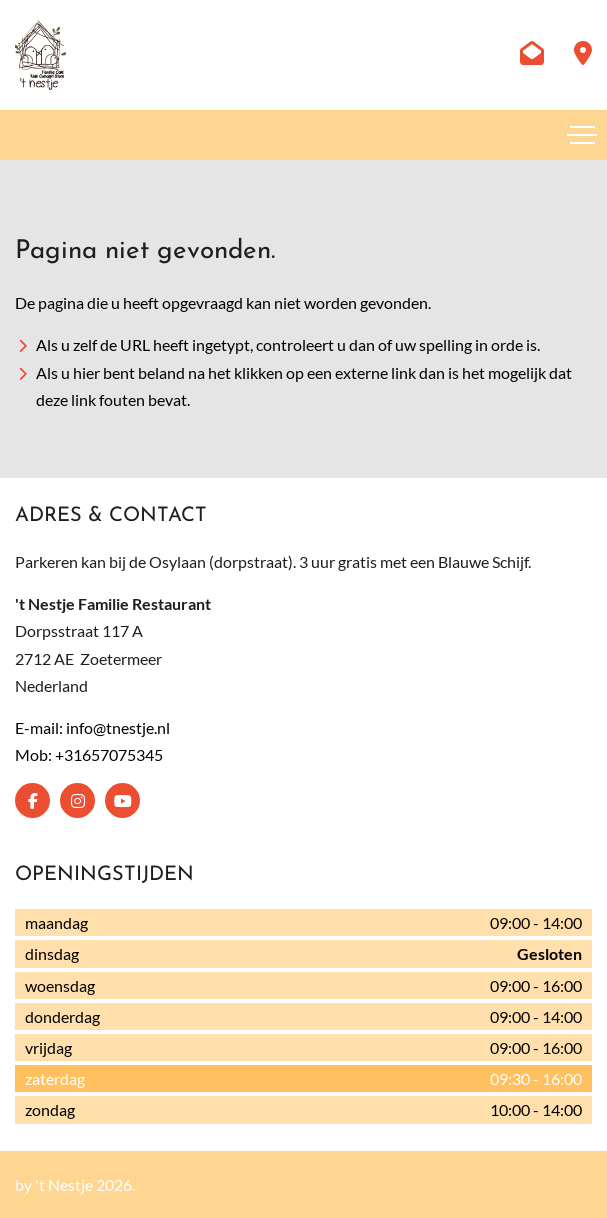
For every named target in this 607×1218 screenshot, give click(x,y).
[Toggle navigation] (582, 135)
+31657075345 (109, 754)
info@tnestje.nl (118, 727)
